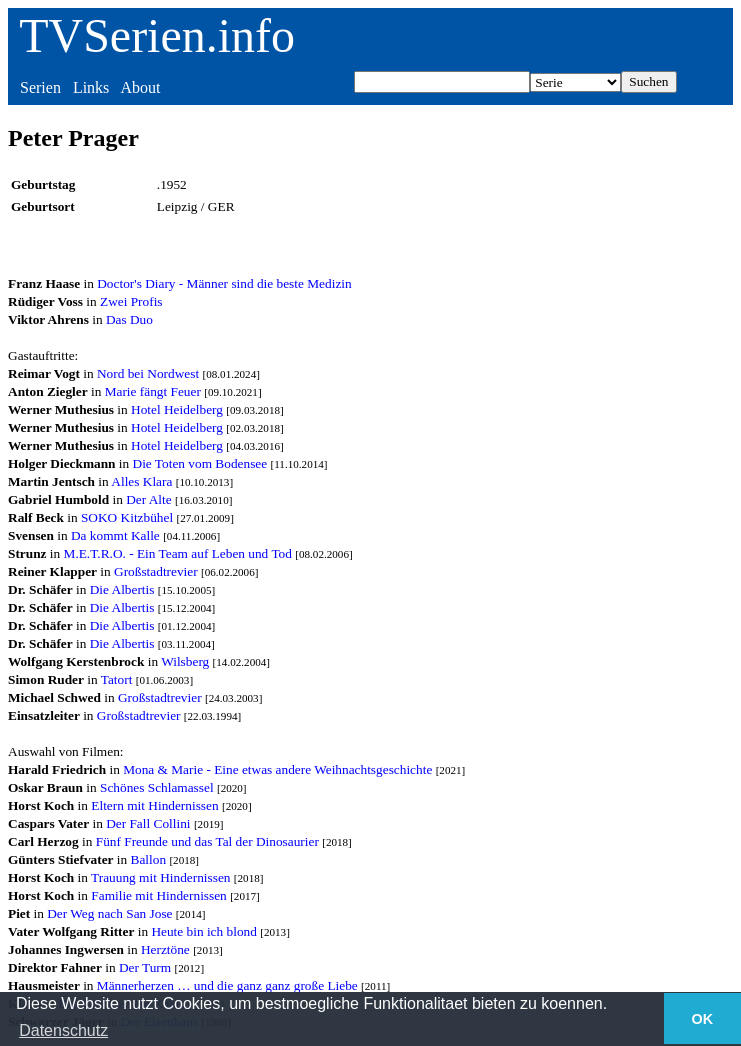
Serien (40, 87)
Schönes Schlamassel (157, 787)
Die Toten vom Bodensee (200, 463)
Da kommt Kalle (115, 535)
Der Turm (145, 967)
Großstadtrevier (156, 571)
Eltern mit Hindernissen (154, 805)
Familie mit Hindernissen (159, 895)
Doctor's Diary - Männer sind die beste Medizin (224, 283)
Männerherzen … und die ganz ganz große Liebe (227, 985)
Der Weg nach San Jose (109, 913)
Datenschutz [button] (63, 1030)
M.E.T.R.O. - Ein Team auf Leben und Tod (178, 553)
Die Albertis (122, 589)
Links (91, 87)
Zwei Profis (131, 301)
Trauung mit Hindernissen (160, 877)
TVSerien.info (157, 35)
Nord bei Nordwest (148, 373)
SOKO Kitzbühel (127, 517)
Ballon (149, 859)
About (140, 87)
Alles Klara (141, 481)
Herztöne (165, 949)
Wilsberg (185, 661)
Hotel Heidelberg (177, 409)
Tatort (117, 679)
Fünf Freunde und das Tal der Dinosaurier (207, 841)
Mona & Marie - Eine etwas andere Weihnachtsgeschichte (277, 769)
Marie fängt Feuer (153, 391)
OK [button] (703, 1019)
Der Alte (149, 499)
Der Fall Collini (148, 823)
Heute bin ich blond (204, 931)
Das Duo (129, 319)
